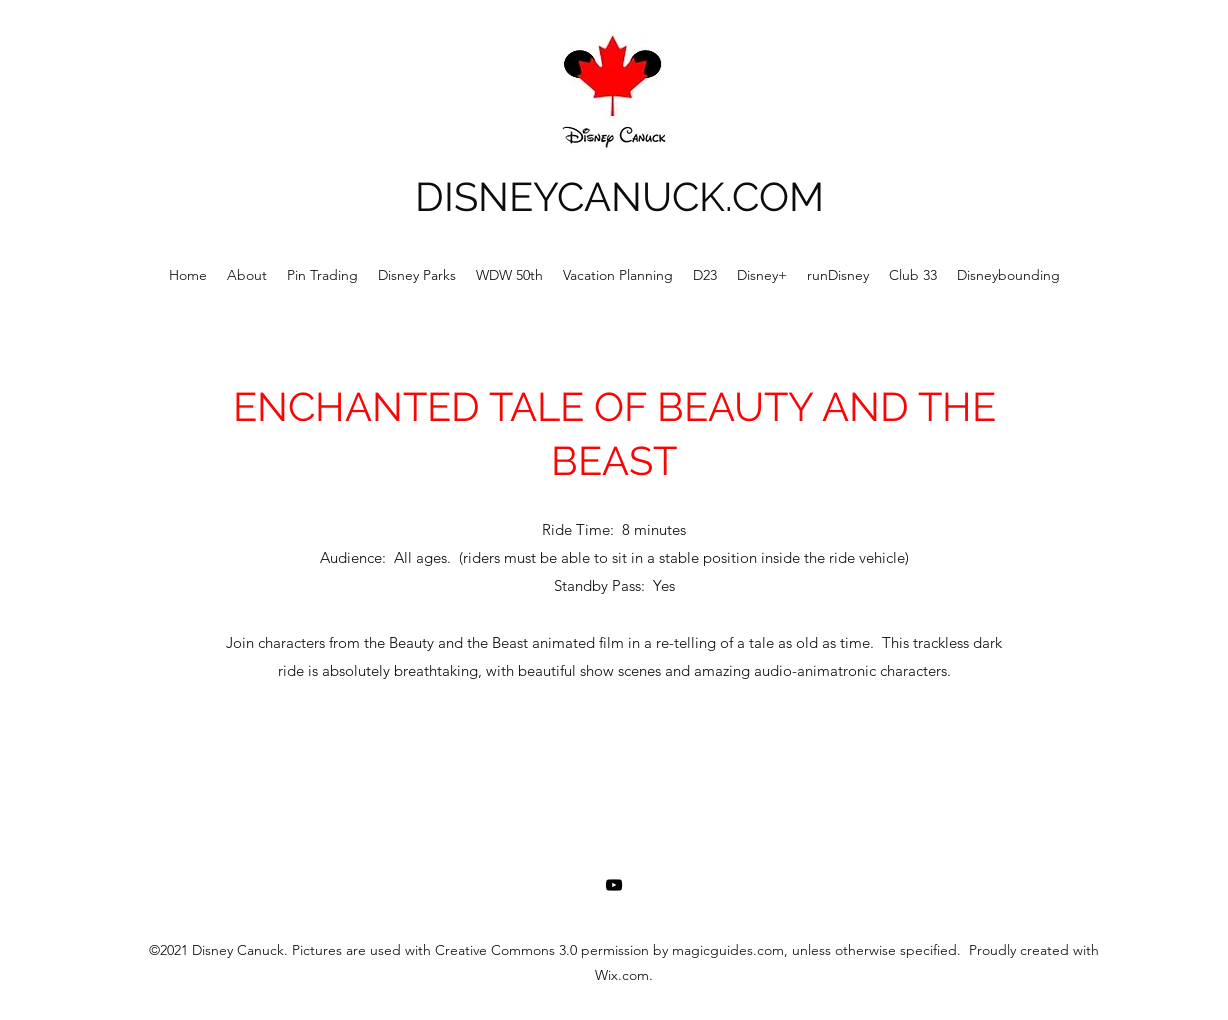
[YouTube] (614, 885)
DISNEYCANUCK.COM (619, 196)
